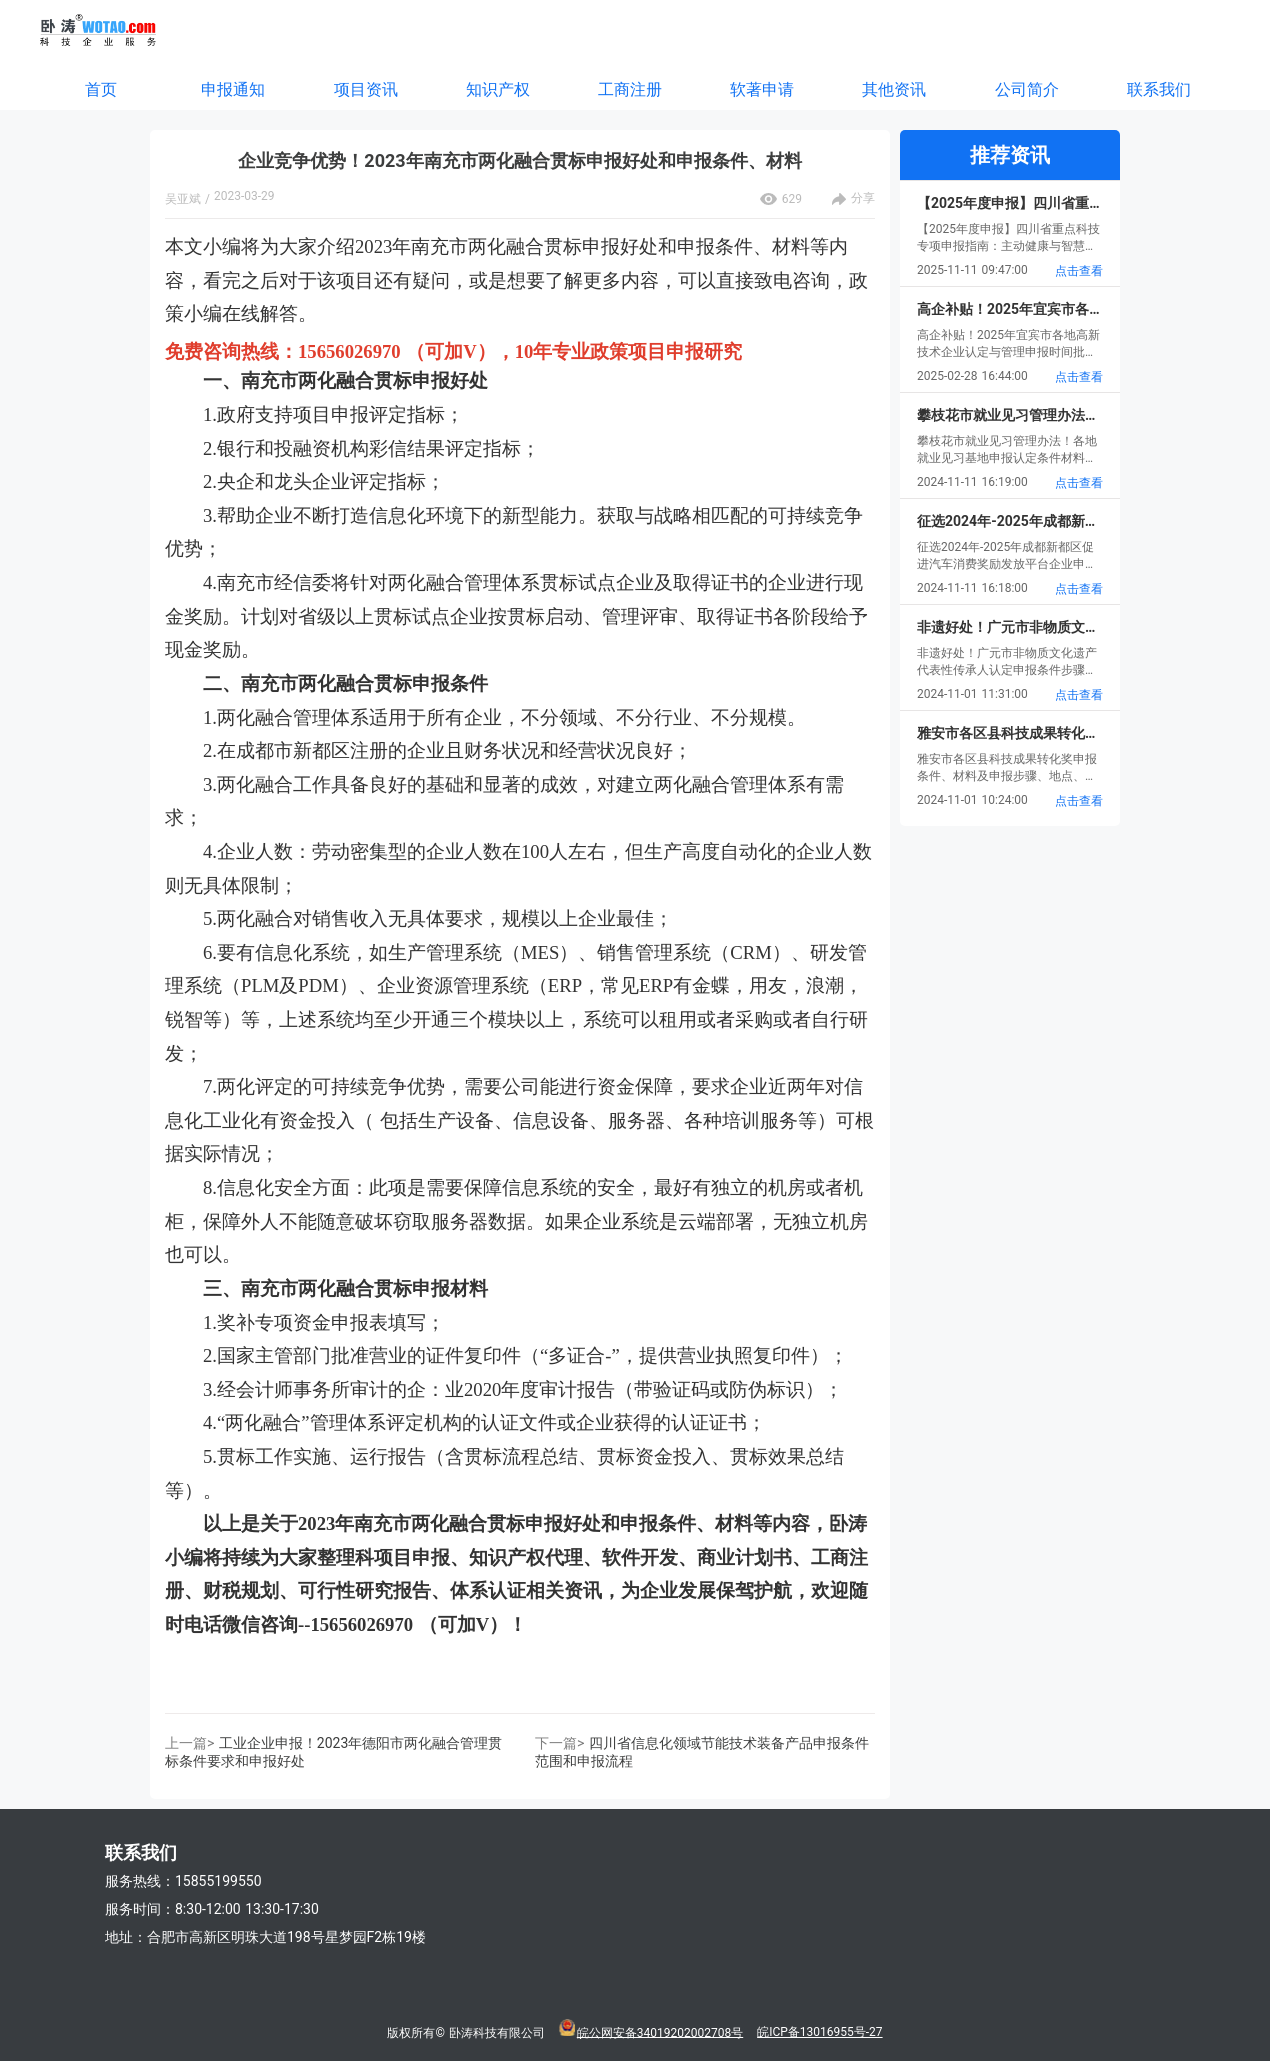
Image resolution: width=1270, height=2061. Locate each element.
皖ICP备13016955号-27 (819, 2032)
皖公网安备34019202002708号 (660, 2032)
